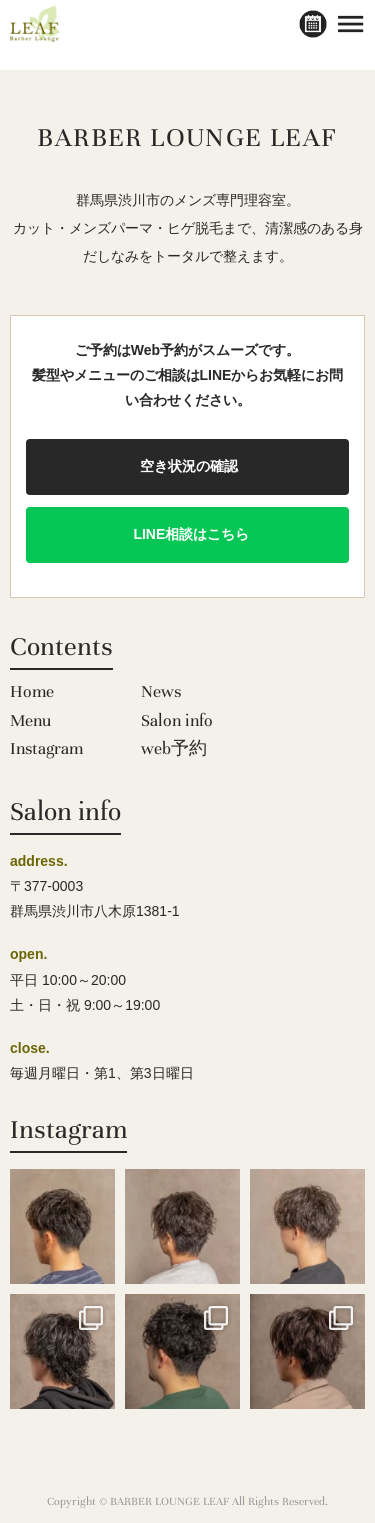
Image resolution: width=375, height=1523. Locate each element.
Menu (30, 720)
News (161, 691)
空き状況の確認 (187, 466)
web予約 (174, 748)
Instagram (46, 748)
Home (32, 691)
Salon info (177, 720)
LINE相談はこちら (187, 534)
